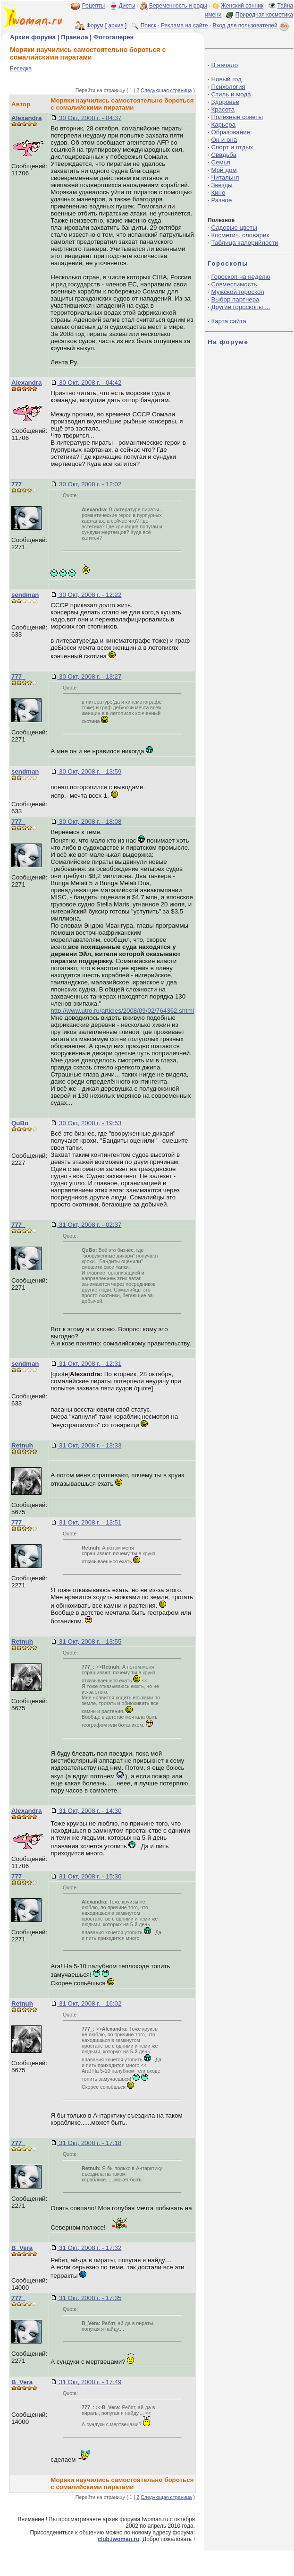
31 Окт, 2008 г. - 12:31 (89, 1363)
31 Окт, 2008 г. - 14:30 (89, 1810)
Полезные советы (237, 117)
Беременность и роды (178, 5)
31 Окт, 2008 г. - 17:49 (89, 2382)
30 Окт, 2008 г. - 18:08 (89, 821)
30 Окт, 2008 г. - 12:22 (89, 594)
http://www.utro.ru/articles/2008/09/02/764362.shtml (122, 1010)
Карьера (223, 124)
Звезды (221, 185)
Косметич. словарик (240, 235)
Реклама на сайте (184, 25)
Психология (228, 86)
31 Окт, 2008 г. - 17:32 (89, 2247)
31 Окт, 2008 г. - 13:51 (89, 1522)
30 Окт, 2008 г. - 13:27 (89, 676)
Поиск (148, 25)
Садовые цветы (234, 227)
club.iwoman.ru (118, 2539)
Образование (230, 132)
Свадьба (223, 154)
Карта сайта (228, 321)
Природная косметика (264, 14)
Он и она (224, 139)
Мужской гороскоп (237, 291)
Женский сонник (242, 5)
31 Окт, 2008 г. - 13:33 (89, 1445)
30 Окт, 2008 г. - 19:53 (89, 1123)
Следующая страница (166, 90)
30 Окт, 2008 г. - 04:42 (89, 382)
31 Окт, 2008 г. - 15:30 (89, 1876)
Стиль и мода (231, 94)
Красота (223, 109)
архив (115, 25)
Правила (74, 37)
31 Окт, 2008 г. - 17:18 (89, 2142)
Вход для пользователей (251, 25)
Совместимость (234, 284)
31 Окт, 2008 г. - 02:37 (89, 1224)
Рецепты (93, 5)
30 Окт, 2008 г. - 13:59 (89, 771)
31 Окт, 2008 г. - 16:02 (89, 2003)
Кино (218, 192)
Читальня (225, 177)
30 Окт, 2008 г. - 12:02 (89, 484)
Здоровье (225, 101)
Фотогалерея (113, 37)
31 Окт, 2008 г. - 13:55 (89, 1641)
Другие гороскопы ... (240, 306)
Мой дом (223, 169)
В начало (224, 65)
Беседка (21, 68)
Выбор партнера (235, 299)
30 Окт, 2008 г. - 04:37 (89, 117)
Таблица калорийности (244, 242)
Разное (221, 200)
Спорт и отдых (232, 147)
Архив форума (33, 37)
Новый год (226, 79)
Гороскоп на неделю (240, 276)
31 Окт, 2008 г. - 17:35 (89, 2297)
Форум (94, 25)
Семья (220, 162)
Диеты (126, 5)
